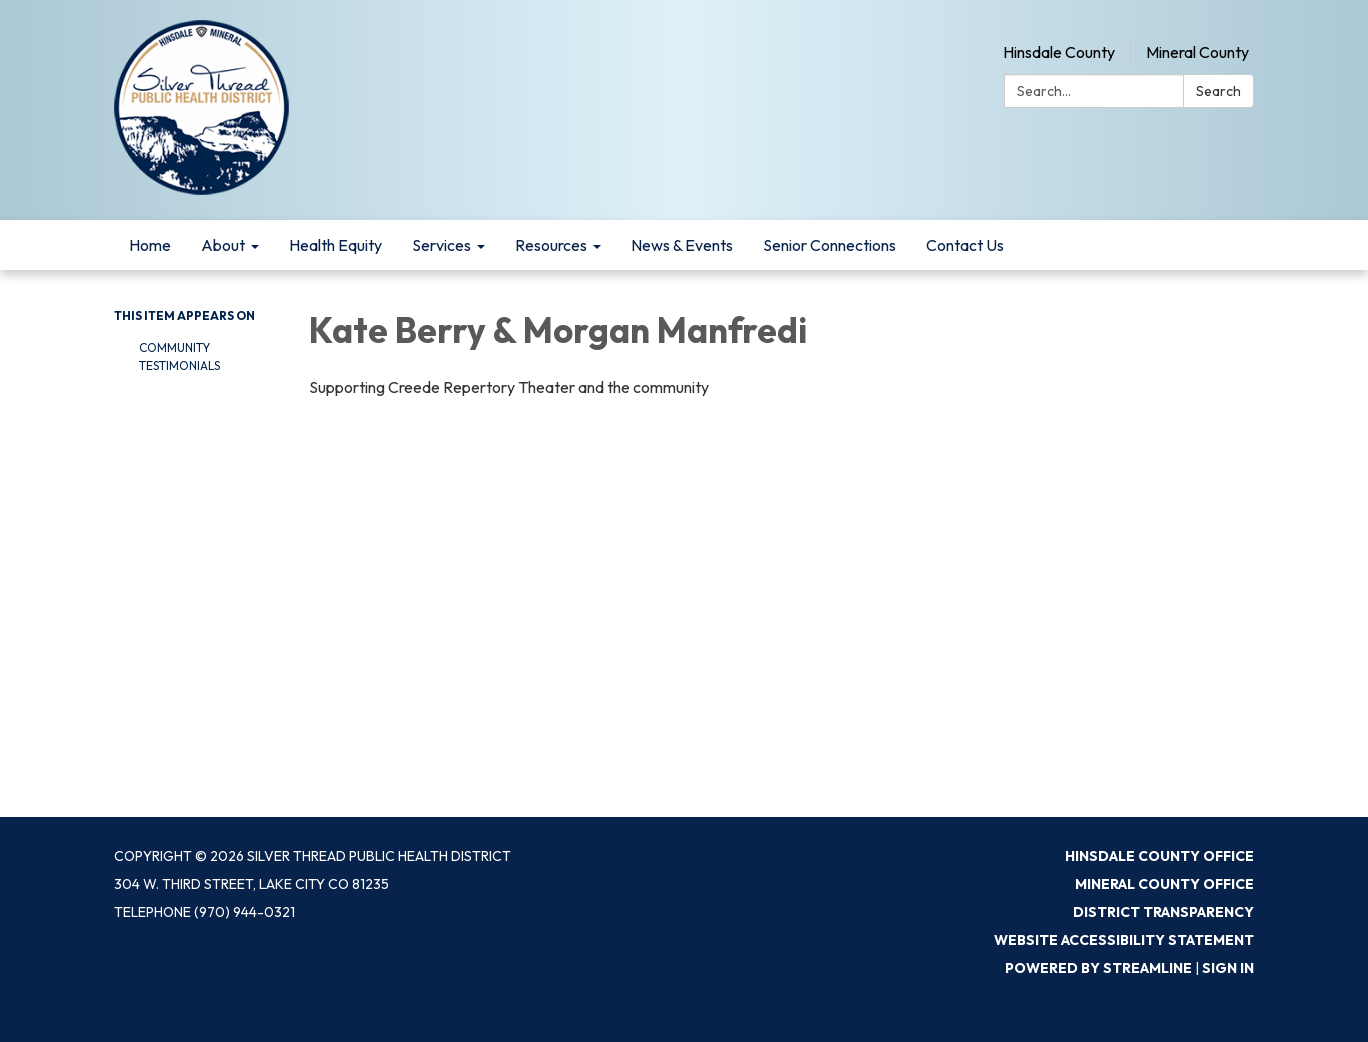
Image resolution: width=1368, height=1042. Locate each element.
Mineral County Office (1164, 884)
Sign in (1228, 968)
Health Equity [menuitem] (335, 245)
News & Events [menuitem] (682, 245)
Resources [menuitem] (551, 245)
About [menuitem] (223, 245)
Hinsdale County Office (1159, 856)
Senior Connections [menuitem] (829, 245)
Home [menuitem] (150, 245)
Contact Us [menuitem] (965, 245)
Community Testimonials (179, 356)
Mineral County (1197, 52)
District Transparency (1163, 912)
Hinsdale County (1059, 52)
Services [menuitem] (441, 245)
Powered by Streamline (1098, 968)
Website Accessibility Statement (1124, 940)
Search (1218, 91)
